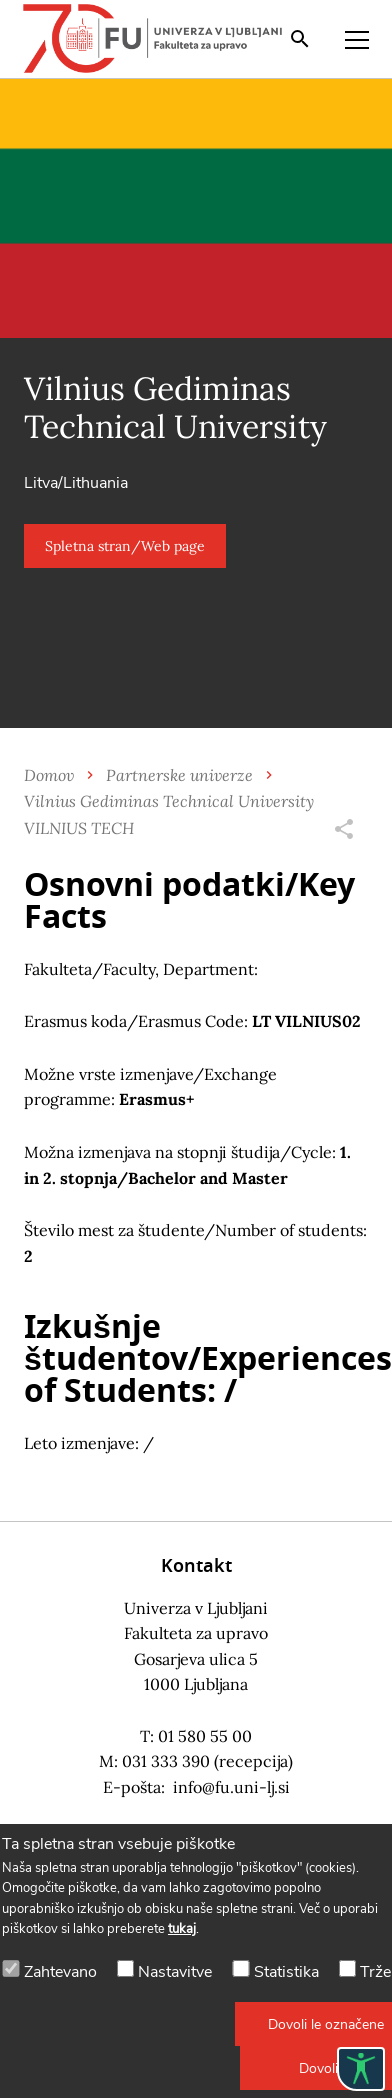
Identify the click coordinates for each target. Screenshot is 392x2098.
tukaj (182, 1929)
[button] (125, 546)
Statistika (286, 1972)
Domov (49, 774)
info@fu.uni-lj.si (231, 1787)
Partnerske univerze (179, 774)
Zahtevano (60, 1972)
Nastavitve (175, 1972)
